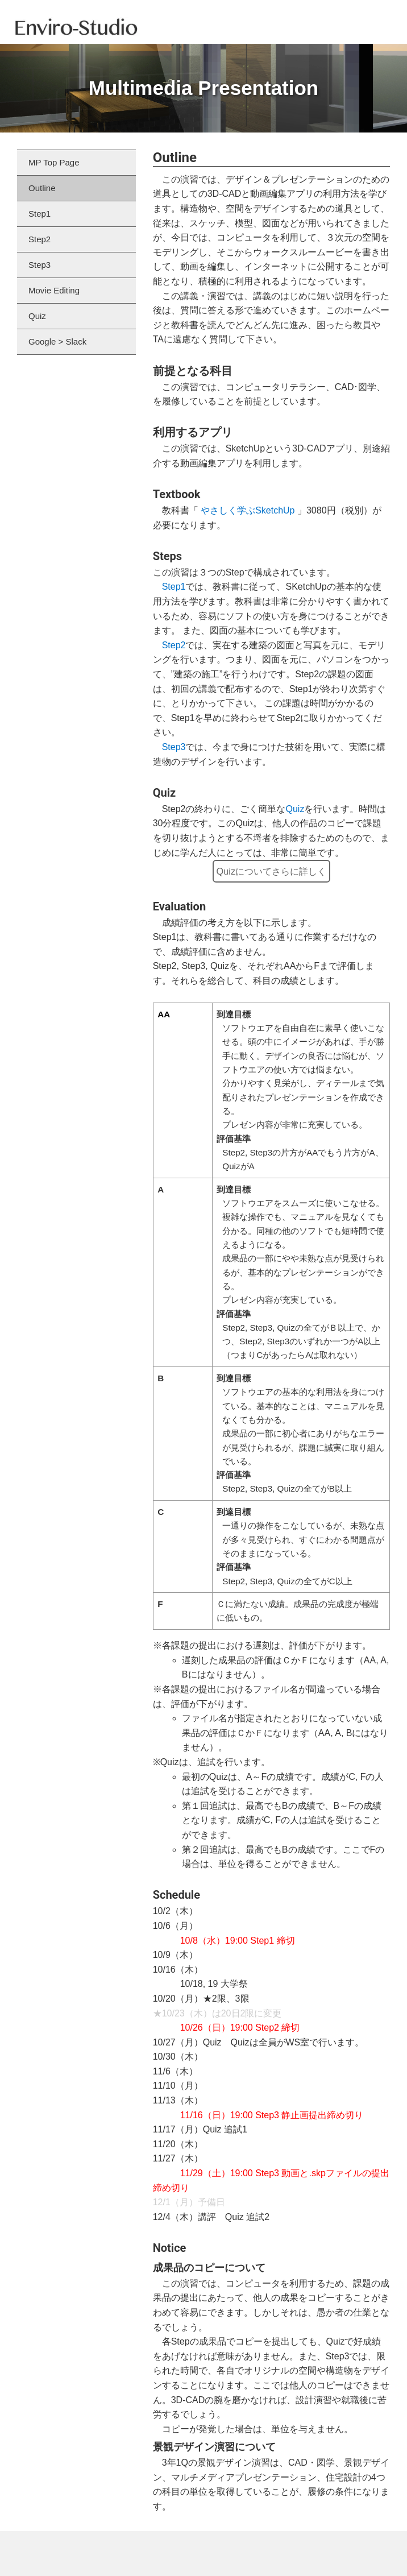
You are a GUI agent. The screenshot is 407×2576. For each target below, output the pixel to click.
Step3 (174, 747)
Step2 (174, 645)
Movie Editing (54, 290)
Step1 (174, 586)
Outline (42, 188)
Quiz (294, 809)
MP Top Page (54, 162)
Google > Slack (57, 341)
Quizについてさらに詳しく (271, 871)
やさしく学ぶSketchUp (247, 510)
